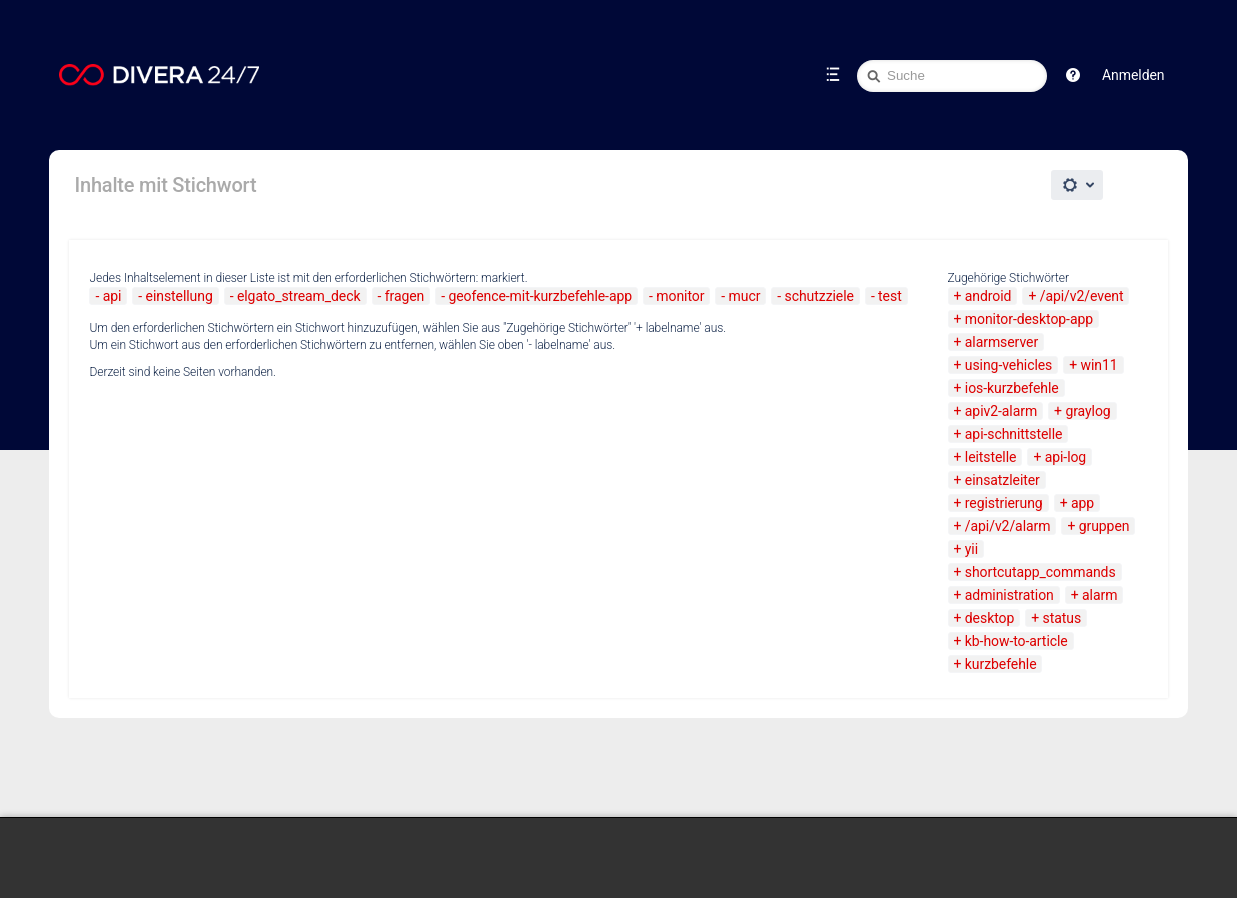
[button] (1073, 75)
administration (1009, 595)
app (1082, 503)
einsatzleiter (1002, 480)
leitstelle (991, 457)
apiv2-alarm (1001, 411)
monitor (680, 296)
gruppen (1104, 526)
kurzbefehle (1001, 664)
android (988, 296)
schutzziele (819, 296)
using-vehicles (1008, 365)
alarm (1099, 595)
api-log (1066, 457)
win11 (1099, 365)
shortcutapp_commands (1040, 572)
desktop (989, 618)
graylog (1087, 411)
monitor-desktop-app (1029, 319)
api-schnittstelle (1014, 434)
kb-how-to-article (1016, 641)
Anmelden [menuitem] (1133, 75)
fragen (405, 296)
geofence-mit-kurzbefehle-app (540, 296)
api (112, 296)
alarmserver (1001, 342)
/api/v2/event (1082, 296)
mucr (745, 296)
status (1062, 618)
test (890, 296)
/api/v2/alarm (1008, 526)
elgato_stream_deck (299, 296)
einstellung (179, 296)
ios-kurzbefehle (1012, 388)
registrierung (1004, 503)
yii (971, 549)
